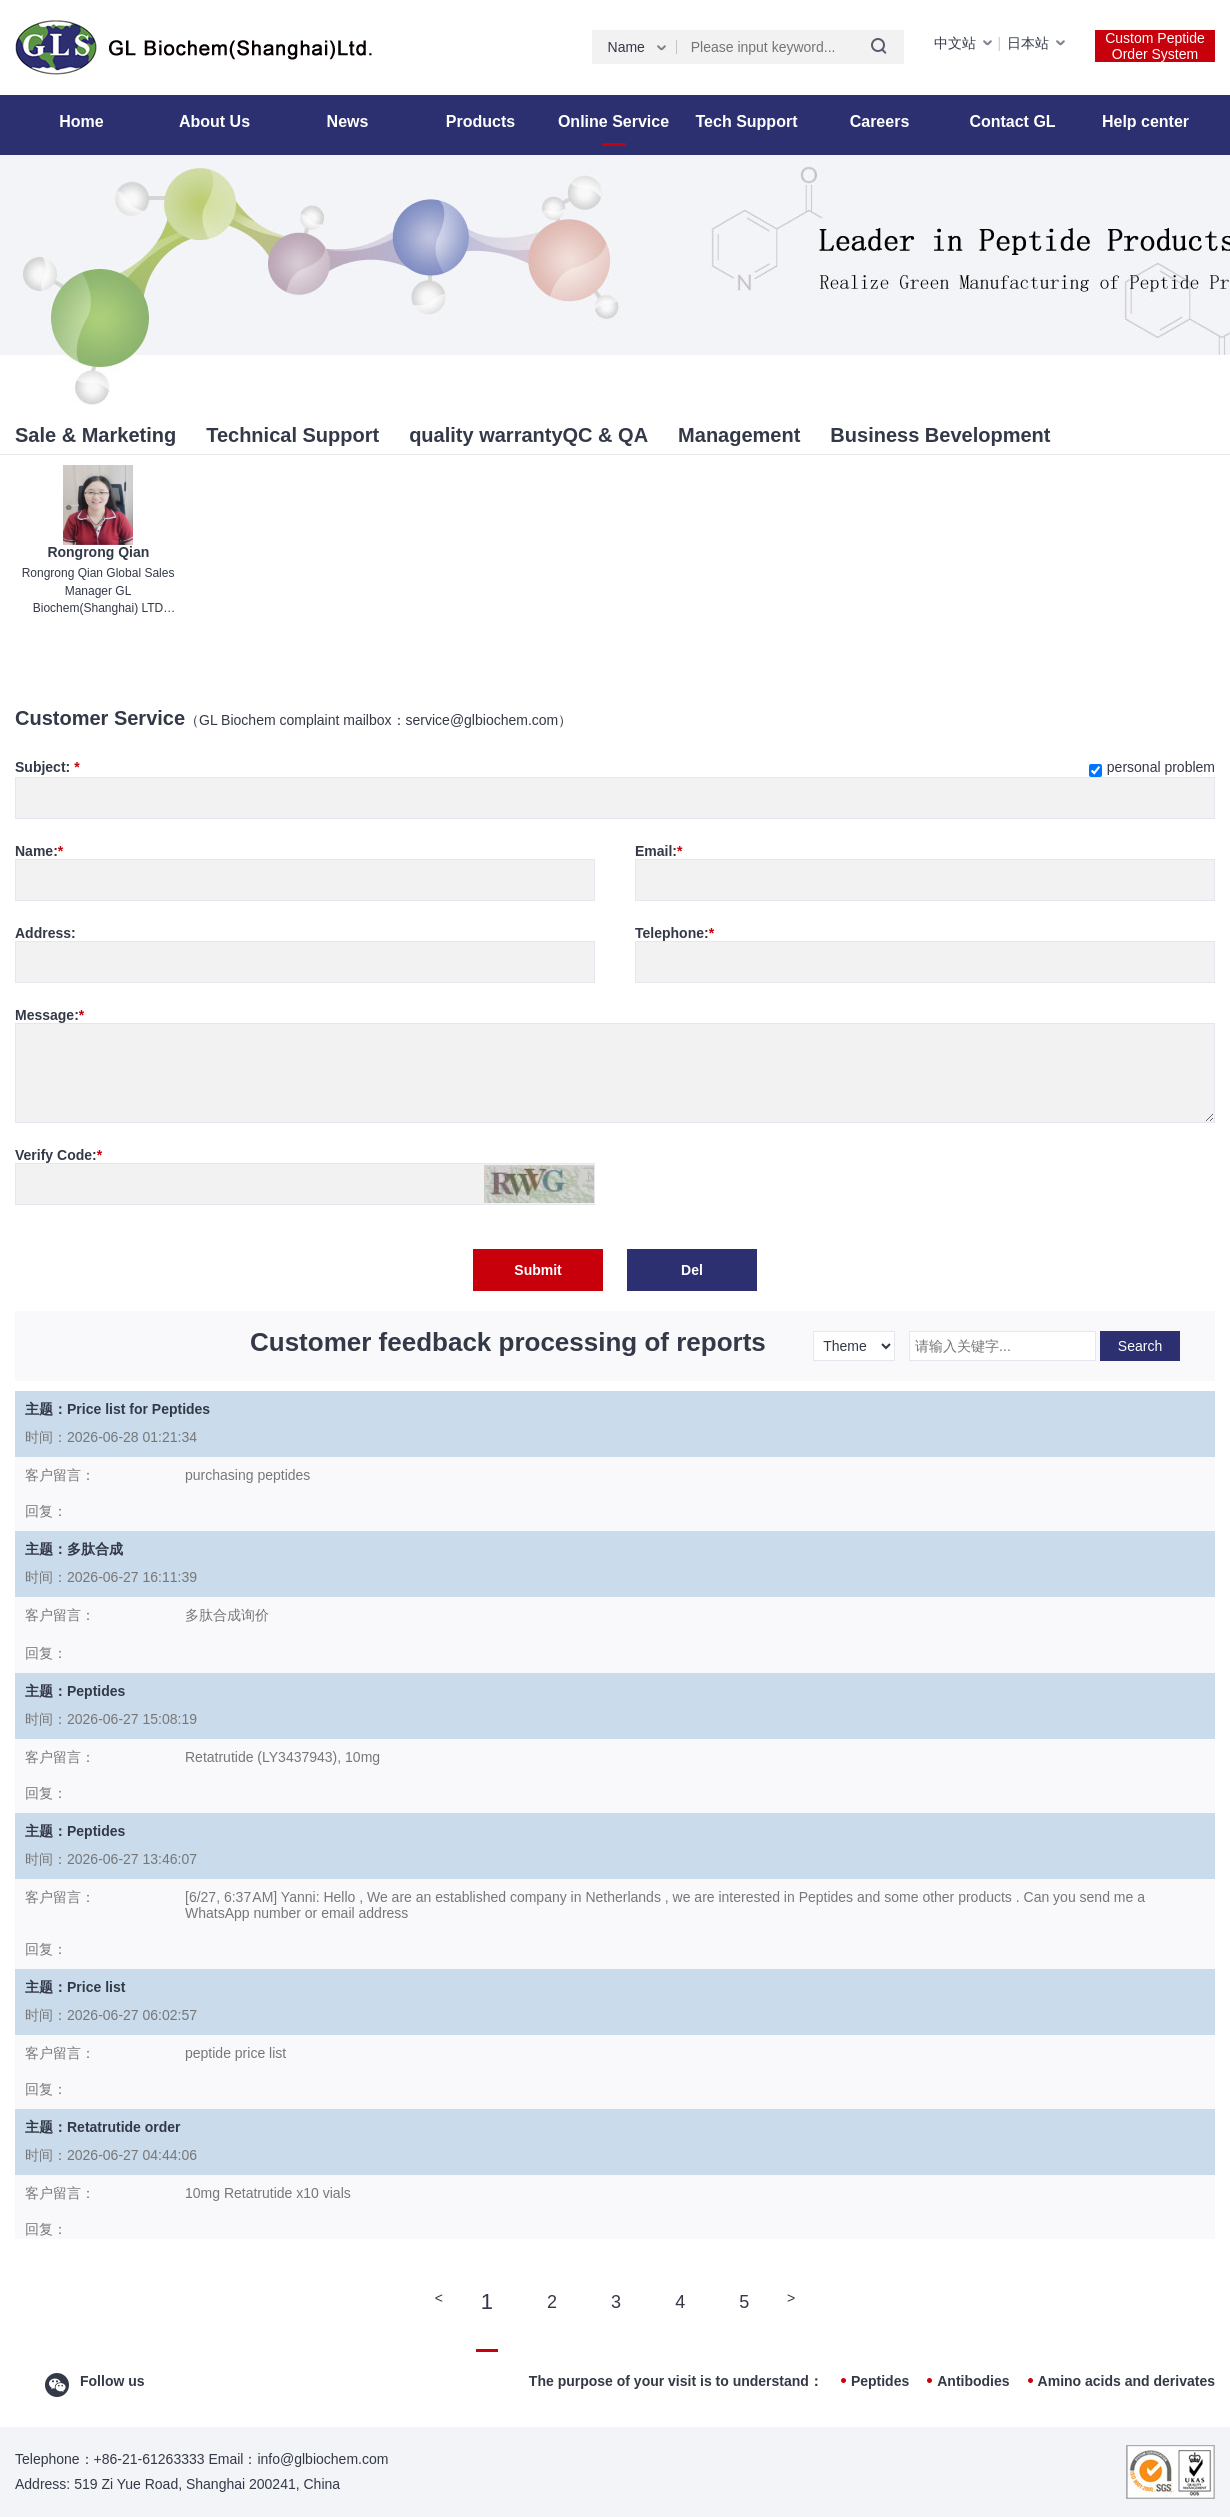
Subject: (615, 767)
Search (1140, 1346)
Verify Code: (58, 1155)
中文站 (955, 43)
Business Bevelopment (940, 435)
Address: (45, 933)
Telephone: (674, 933)
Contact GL (1012, 121)
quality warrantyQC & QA (528, 435)
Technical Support (292, 435)
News (348, 121)
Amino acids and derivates (1126, 2381)
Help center (1145, 121)
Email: (658, 851)
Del (692, 1270)
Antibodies (973, 2381)
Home (81, 121)
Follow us (112, 2381)
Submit (537, 1270)
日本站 (1028, 43)
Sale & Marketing (95, 435)
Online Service (613, 121)
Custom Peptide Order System (1155, 46)
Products (480, 121)
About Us (214, 121)
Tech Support (747, 121)
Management (739, 435)
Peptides (880, 2381)
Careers (880, 121)
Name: (39, 851)
